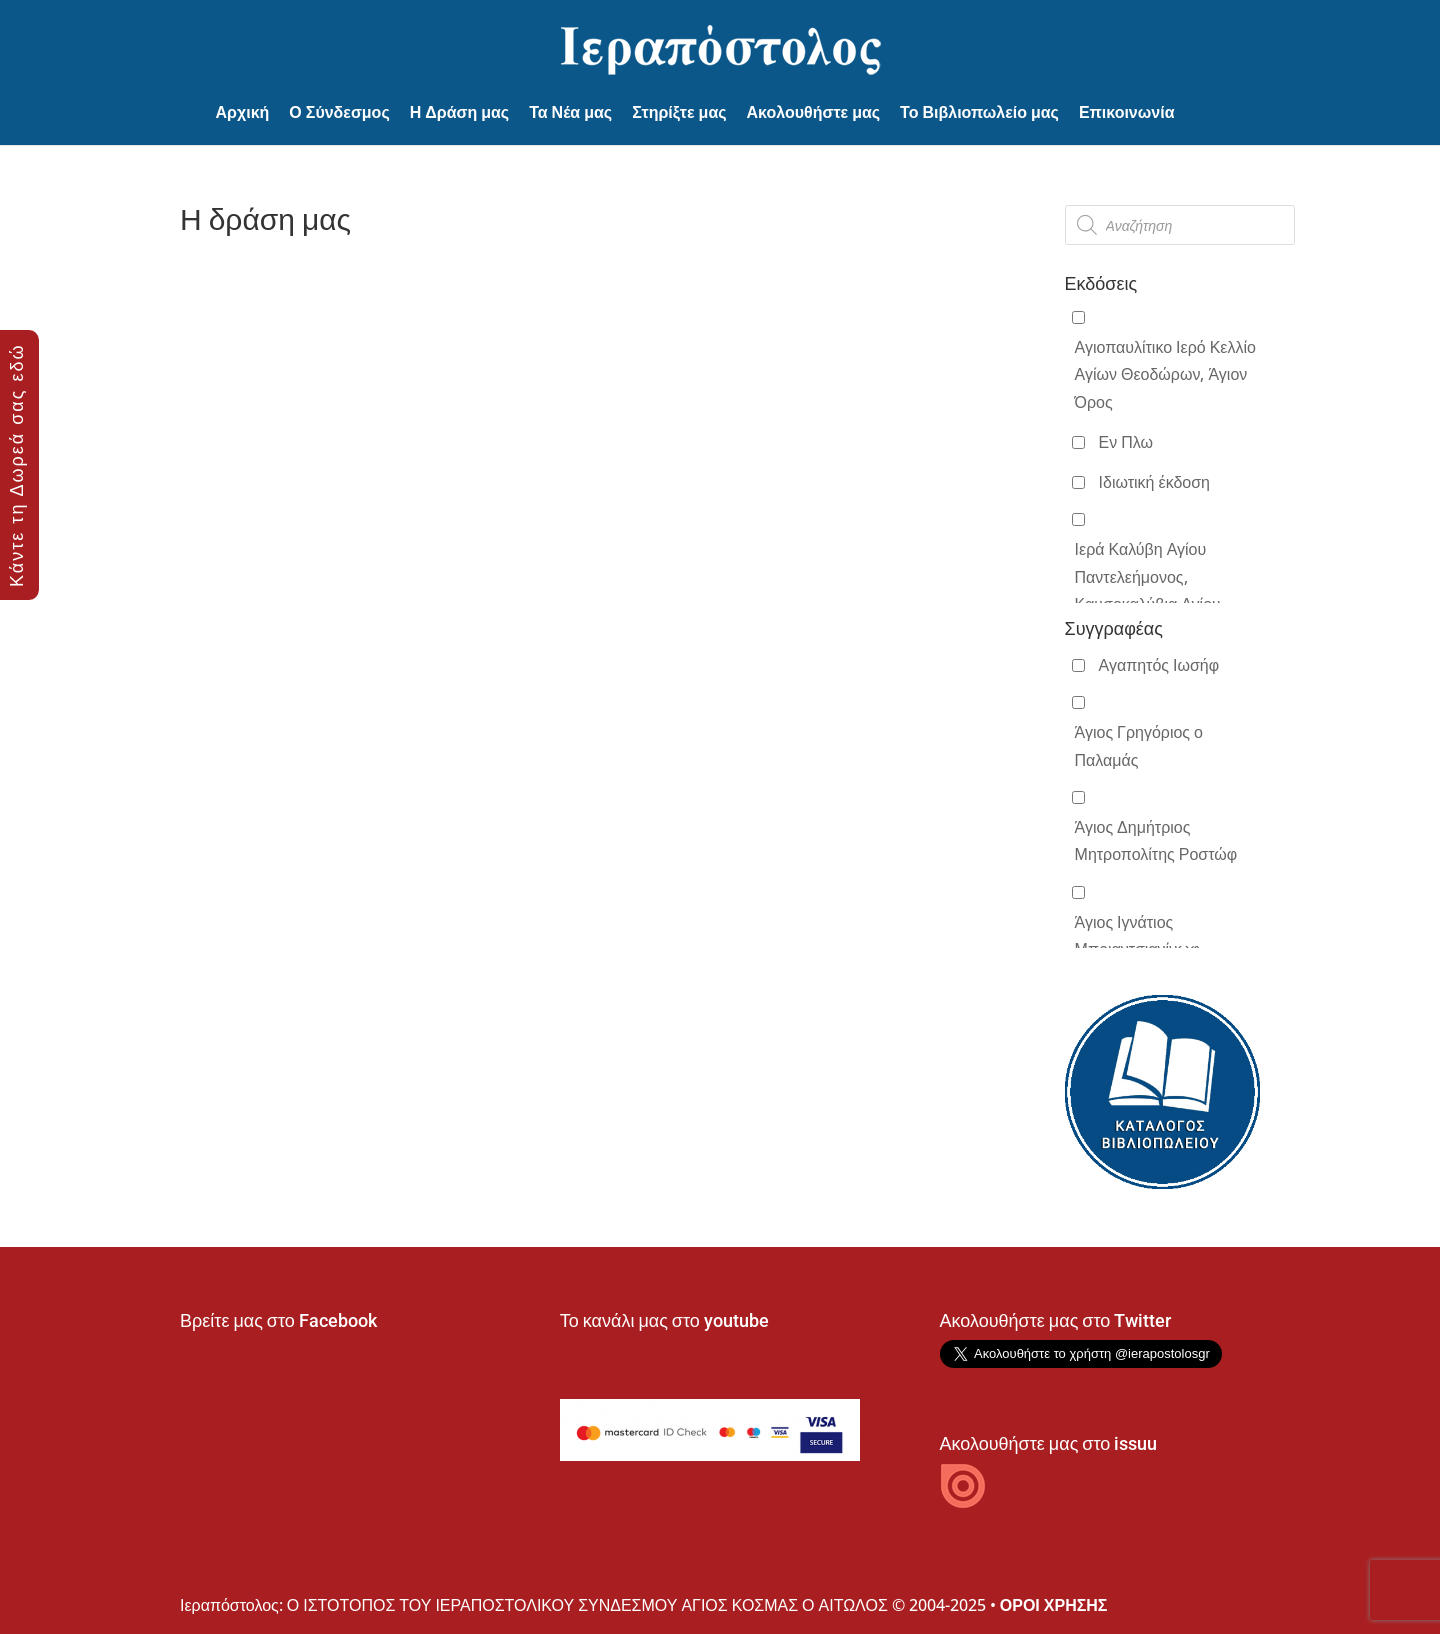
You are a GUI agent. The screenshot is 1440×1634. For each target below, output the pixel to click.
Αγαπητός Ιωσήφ (1159, 665)
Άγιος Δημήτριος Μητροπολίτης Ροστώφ (1156, 840)
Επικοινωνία (1127, 112)
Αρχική (243, 112)
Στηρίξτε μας (679, 112)
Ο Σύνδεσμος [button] (339, 112)
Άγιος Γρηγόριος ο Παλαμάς (1139, 745)
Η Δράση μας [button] (459, 112)
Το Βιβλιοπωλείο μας (979, 112)
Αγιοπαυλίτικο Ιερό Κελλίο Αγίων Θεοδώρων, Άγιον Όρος (1165, 374)
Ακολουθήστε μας (814, 112)
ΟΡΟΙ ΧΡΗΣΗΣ (1054, 1605)
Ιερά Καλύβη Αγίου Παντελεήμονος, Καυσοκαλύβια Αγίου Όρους (1148, 590)
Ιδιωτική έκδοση (1154, 482)
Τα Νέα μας (570, 112)
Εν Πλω (1126, 442)
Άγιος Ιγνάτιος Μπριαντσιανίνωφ (1137, 935)
